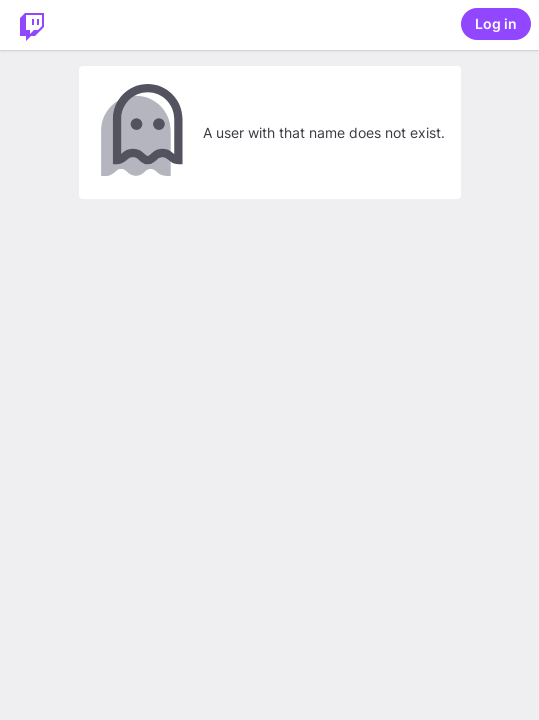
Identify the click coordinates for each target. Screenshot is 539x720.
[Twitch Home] (32, 25)
